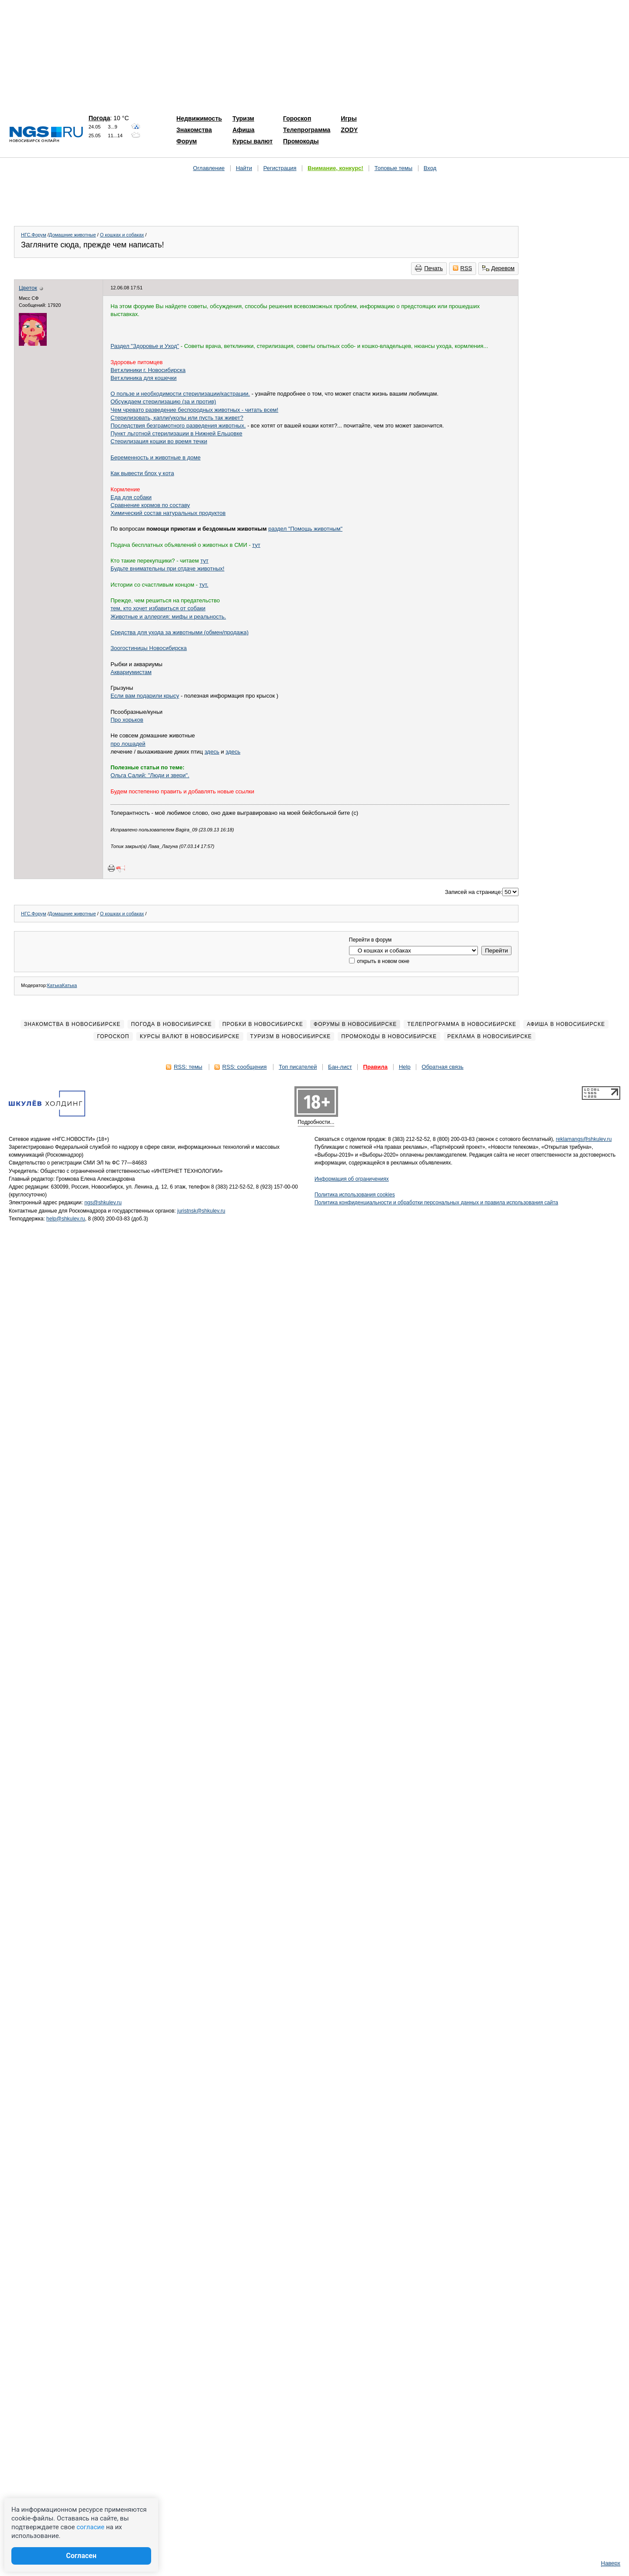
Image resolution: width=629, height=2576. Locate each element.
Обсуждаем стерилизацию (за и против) (163, 401)
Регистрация (280, 168)
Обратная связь (442, 1067)
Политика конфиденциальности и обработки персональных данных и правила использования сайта (436, 1202)
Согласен (81, 2556)
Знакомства (194, 129)
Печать (429, 267)
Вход (430, 168)
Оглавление (209, 168)
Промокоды (301, 141)
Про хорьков (127, 719)
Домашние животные (72, 234)
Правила (375, 1067)
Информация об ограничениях (351, 1179)
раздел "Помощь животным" (305, 528)
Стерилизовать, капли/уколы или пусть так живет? (177, 417)
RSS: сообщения (244, 1067)
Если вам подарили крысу (145, 695)
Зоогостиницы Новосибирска (149, 648)
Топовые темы (393, 168)
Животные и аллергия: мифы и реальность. (168, 616)
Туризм (243, 118)
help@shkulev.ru (65, 1219)
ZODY (349, 129)
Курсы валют (252, 141)
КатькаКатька (62, 985)
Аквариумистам (131, 672)
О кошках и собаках (122, 234)
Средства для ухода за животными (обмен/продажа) (180, 632)
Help (405, 1067)
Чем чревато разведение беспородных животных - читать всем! (194, 410)
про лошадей (128, 743)
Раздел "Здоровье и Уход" (145, 346)
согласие (90, 2527)
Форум (186, 141)
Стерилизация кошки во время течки (159, 441)
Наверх (610, 2563)
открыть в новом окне (379, 961)
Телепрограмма (306, 129)
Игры (348, 118)
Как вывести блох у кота (142, 473)
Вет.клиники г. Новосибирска (148, 370)
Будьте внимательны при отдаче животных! (168, 568)
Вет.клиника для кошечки (143, 378)
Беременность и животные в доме (155, 457)
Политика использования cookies (354, 1195)
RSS (462, 268)
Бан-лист (340, 1067)
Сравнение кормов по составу (150, 505)
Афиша (243, 129)
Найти (244, 168)
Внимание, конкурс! (335, 168)
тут (256, 545)
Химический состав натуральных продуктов (168, 513)
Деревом (498, 268)
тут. (203, 584)
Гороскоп (297, 118)
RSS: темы (188, 1067)
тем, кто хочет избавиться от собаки (158, 608)
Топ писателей (298, 1067)
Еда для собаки (131, 497)
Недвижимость (199, 118)
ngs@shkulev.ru (102, 1202)
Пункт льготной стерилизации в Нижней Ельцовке (176, 433)
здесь (211, 751)
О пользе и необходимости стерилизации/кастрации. (180, 393)
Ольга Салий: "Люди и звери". (150, 775)
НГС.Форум (33, 234)
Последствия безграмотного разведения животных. (178, 425)
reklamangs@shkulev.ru (584, 1139)
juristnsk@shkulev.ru (201, 1211)
